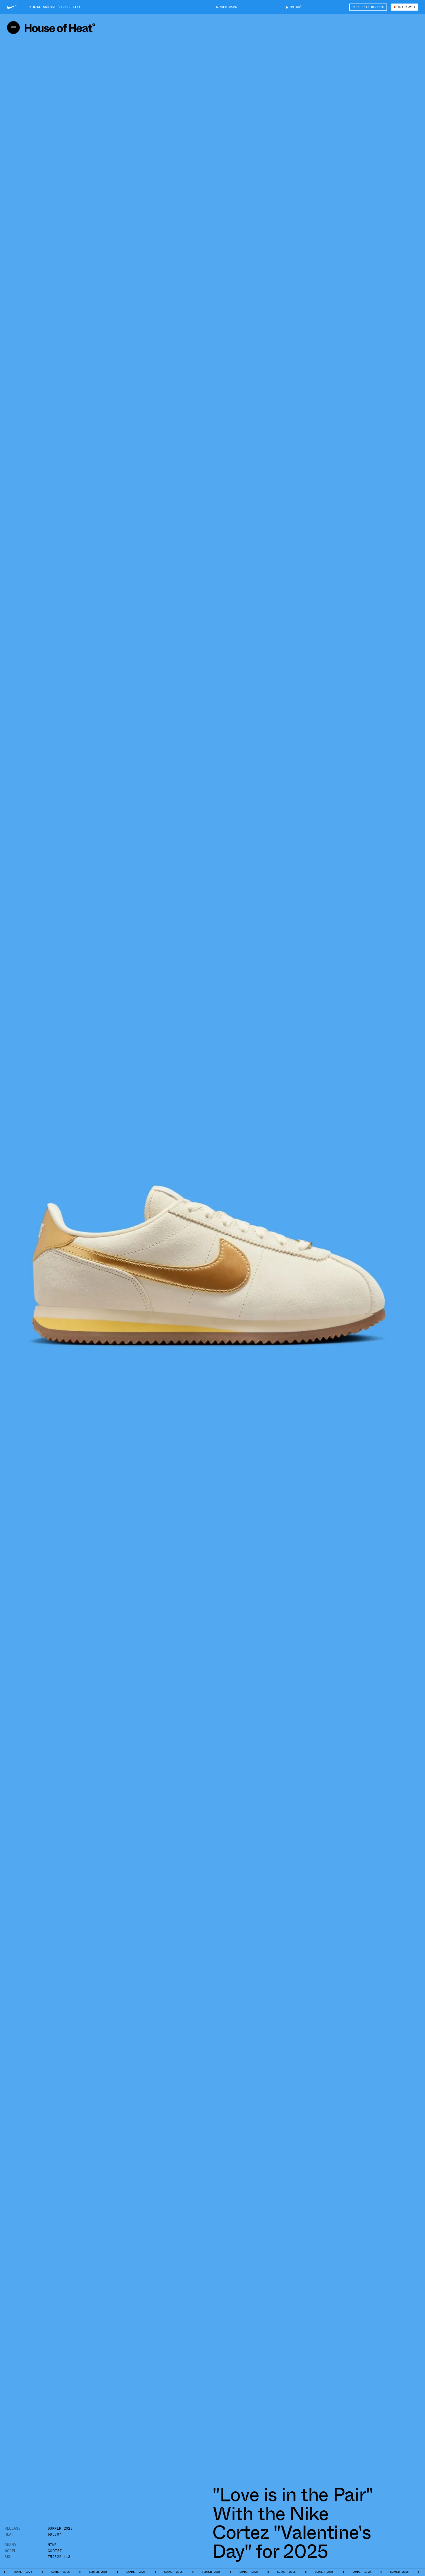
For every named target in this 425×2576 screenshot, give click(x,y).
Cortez (55, 2550)
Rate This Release (368, 7)
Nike (52, 2545)
